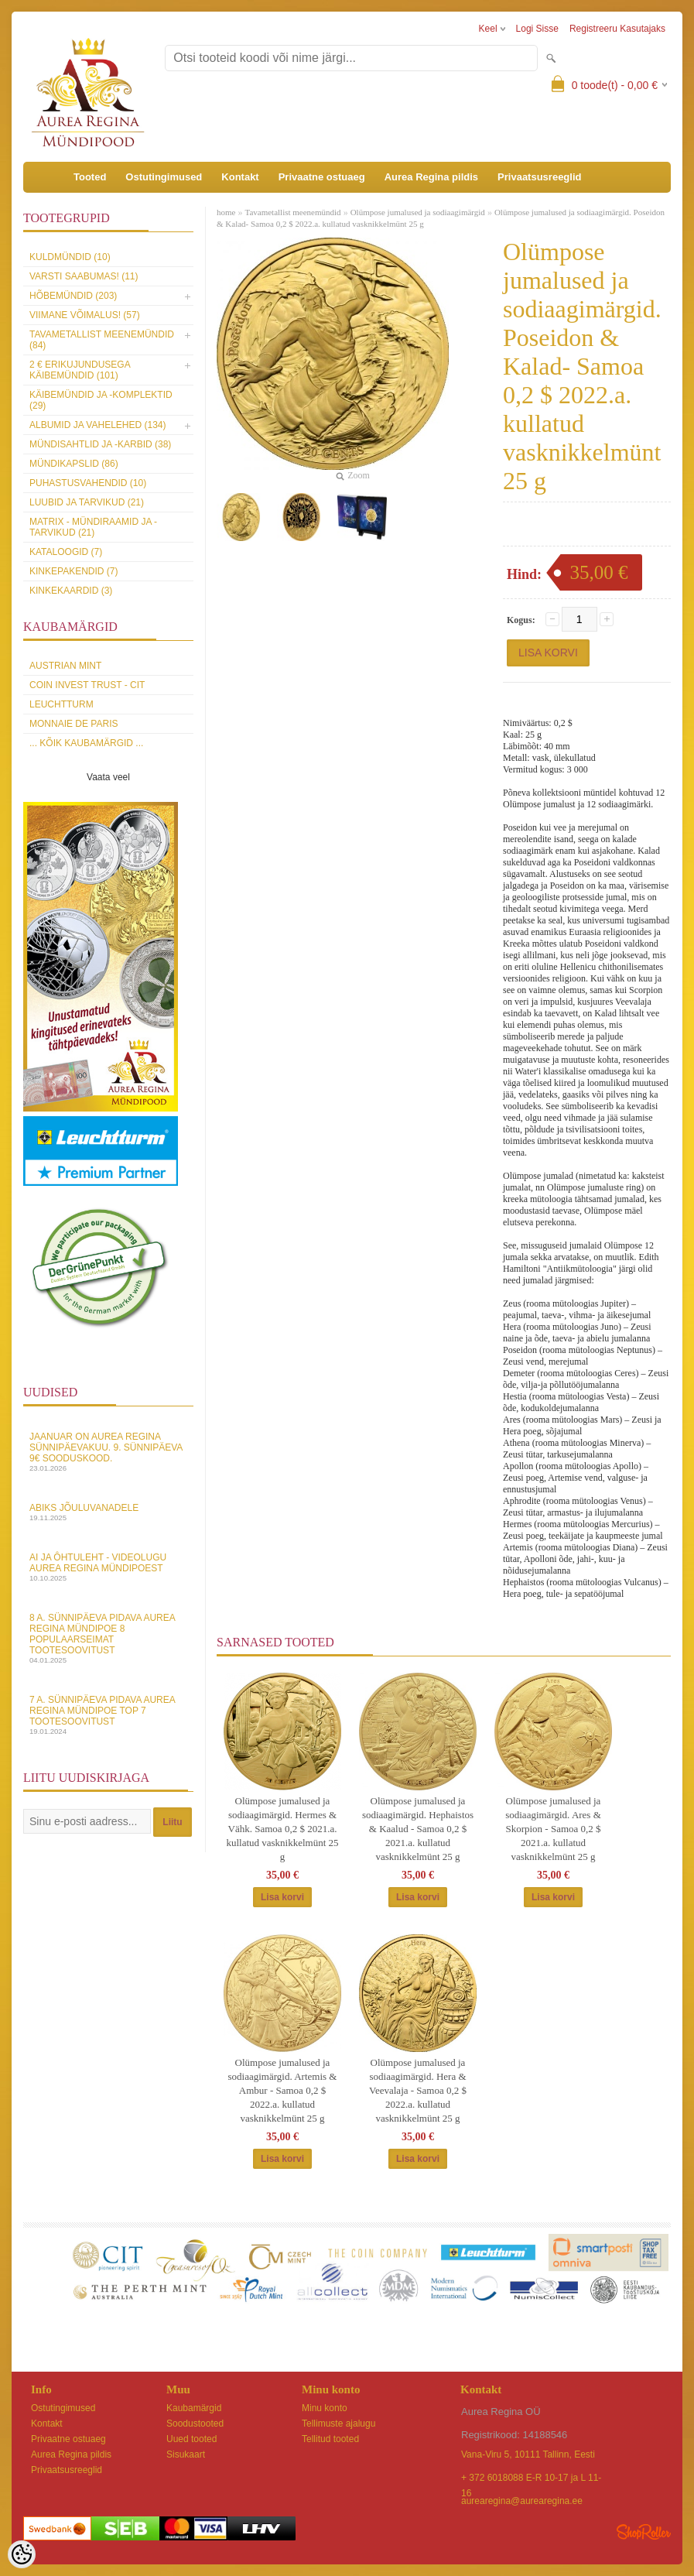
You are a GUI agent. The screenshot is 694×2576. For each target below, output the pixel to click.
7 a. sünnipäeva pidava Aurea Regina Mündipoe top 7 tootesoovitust (108, 1714)
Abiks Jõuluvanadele (108, 1512)
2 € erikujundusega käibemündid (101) (79, 370)
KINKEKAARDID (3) (70, 590)
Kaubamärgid (193, 2408)
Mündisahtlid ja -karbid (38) (100, 444)
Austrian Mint (65, 665)
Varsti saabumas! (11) (83, 276)
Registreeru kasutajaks (617, 28)
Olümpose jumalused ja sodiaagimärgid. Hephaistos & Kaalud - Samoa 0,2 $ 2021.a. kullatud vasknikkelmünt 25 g (417, 1828)
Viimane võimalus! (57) (84, 315)
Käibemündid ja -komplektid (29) (101, 400)
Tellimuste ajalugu (338, 2423)
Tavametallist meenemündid (292, 212)
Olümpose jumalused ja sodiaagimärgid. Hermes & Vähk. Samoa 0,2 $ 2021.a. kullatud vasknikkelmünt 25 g (282, 1828)
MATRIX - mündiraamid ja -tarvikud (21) (93, 527)
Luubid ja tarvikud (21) (86, 502)
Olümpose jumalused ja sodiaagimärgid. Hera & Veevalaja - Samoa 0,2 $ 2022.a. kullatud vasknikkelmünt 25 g (418, 2090)
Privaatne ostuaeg (322, 177)
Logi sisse (537, 28)
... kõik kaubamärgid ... (86, 743)
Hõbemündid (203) (73, 295)
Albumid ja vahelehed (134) (97, 425)
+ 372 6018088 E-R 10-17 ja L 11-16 (531, 2478)
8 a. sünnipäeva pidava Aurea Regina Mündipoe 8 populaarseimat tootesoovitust (108, 1638)
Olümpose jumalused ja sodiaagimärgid (417, 212)
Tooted (90, 177)
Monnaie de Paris (73, 723)
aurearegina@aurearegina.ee (522, 2501)
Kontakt (239, 177)
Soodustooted (195, 2423)
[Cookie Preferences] (22, 2554)
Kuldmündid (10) (70, 257)
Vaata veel (108, 777)
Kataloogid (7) (65, 551)
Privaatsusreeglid (539, 177)
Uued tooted (191, 2439)
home (226, 212)
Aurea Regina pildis (431, 177)
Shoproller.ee (644, 2532)
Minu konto (324, 2408)
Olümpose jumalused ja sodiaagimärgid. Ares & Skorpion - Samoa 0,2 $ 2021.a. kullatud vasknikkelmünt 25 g (553, 1828)
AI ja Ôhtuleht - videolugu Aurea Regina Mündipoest (108, 1567)
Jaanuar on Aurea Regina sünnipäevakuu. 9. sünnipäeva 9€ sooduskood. (108, 1451)
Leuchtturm (61, 704)
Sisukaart (185, 2454)
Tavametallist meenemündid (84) (101, 340)
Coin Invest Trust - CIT (87, 685)
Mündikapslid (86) (73, 463)
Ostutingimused (163, 177)
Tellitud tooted (330, 2439)
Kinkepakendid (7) (73, 571)
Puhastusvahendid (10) (87, 483)
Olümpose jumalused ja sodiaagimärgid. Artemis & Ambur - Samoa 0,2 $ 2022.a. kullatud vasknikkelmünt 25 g (282, 2090)
